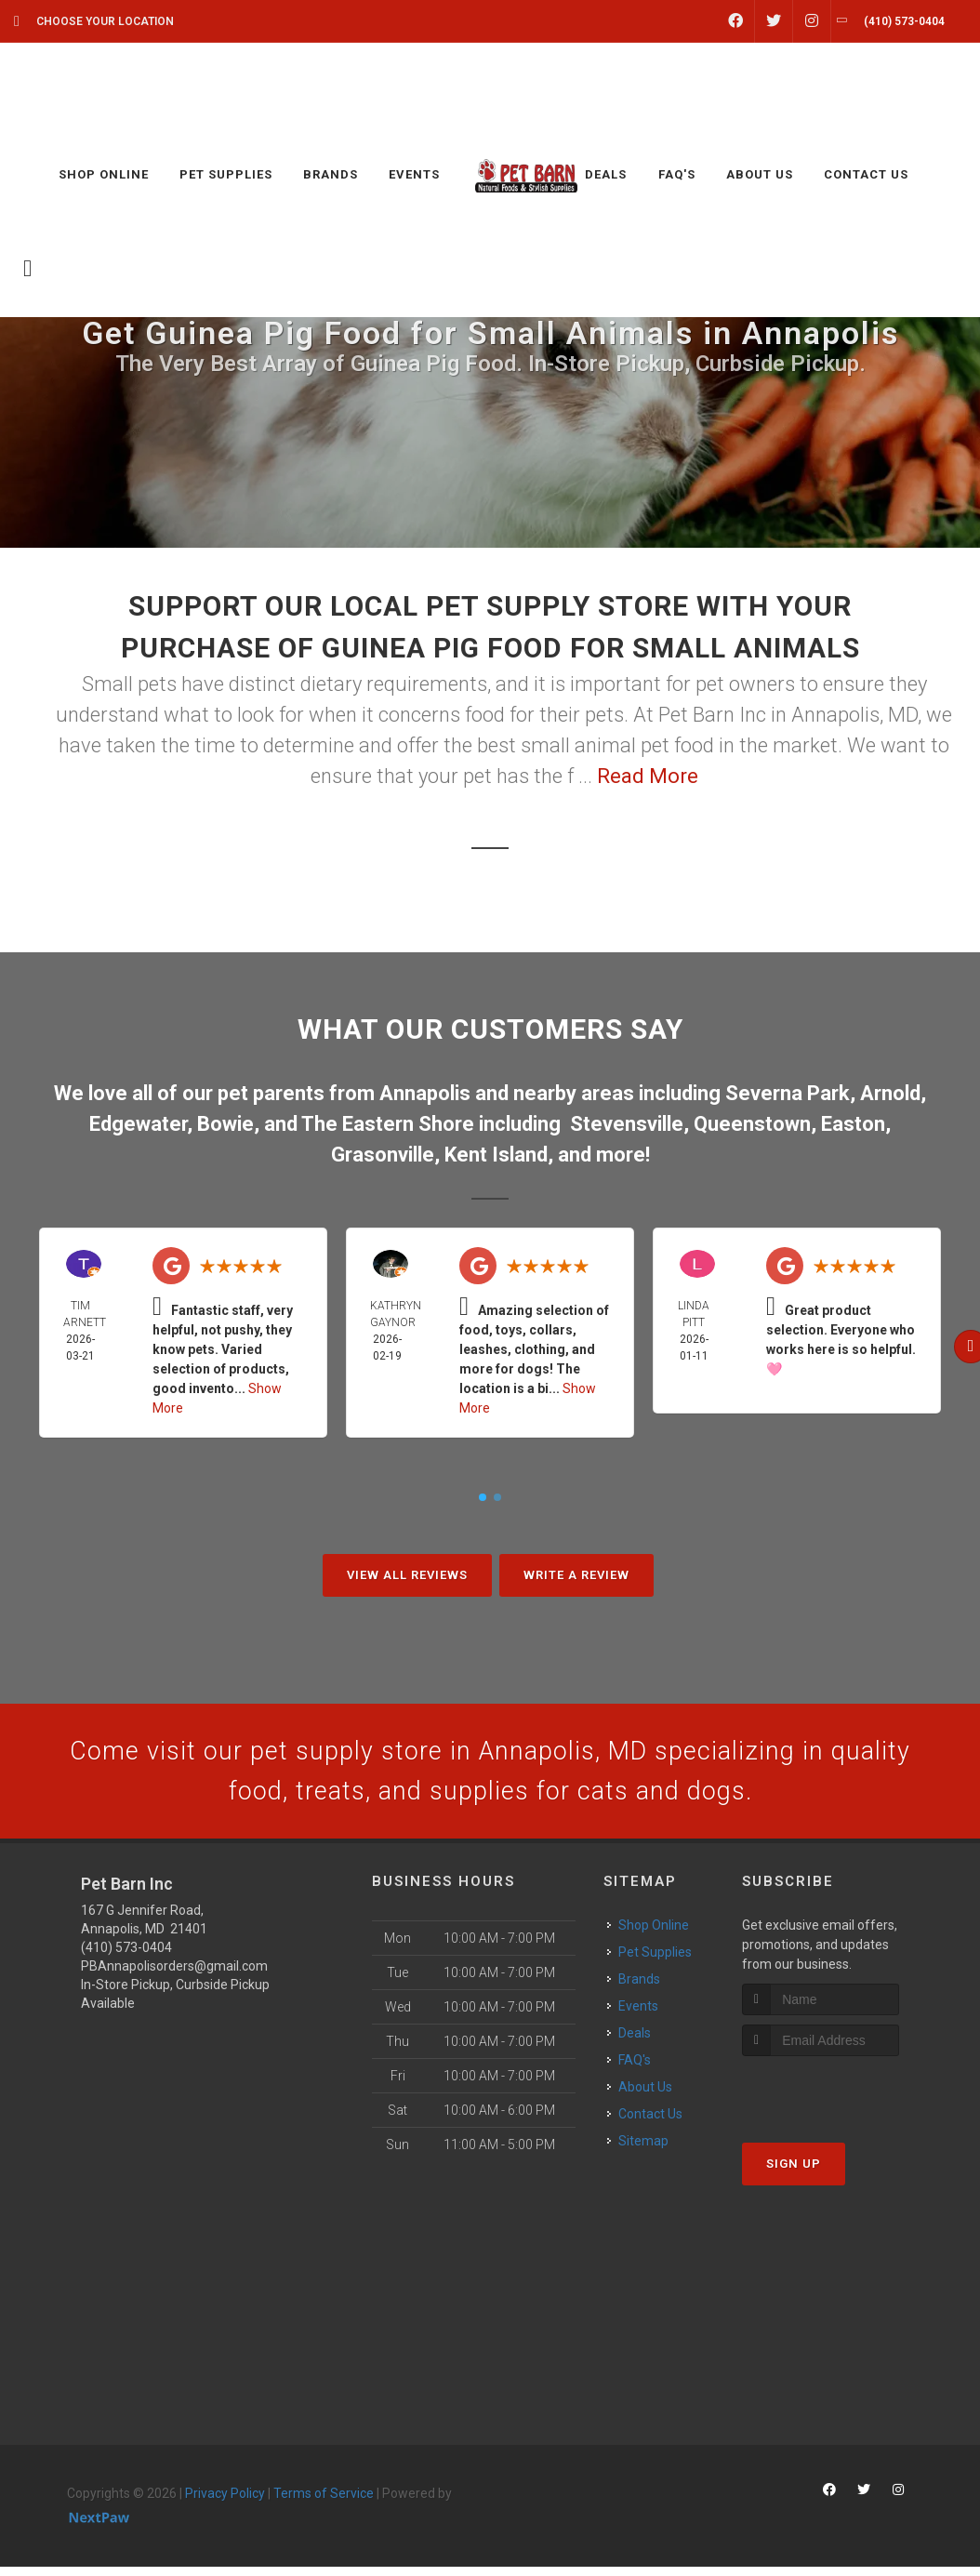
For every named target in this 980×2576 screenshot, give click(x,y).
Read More (647, 776)
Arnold (890, 1093)
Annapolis (424, 1093)
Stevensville (626, 1123)
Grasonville (382, 1154)
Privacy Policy (225, 2503)
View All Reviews (407, 1575)
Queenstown (752, 1123)
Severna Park (787, 1093)
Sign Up (793, 2173)
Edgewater (138, 1123)
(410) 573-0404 (126, 1957)
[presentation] (841, 2100)
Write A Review (576, 1575)
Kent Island (496, 1154)
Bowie (225, 1123)
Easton (853, 1123)
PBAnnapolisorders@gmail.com (174, 1976)
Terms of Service (323, 2503)
